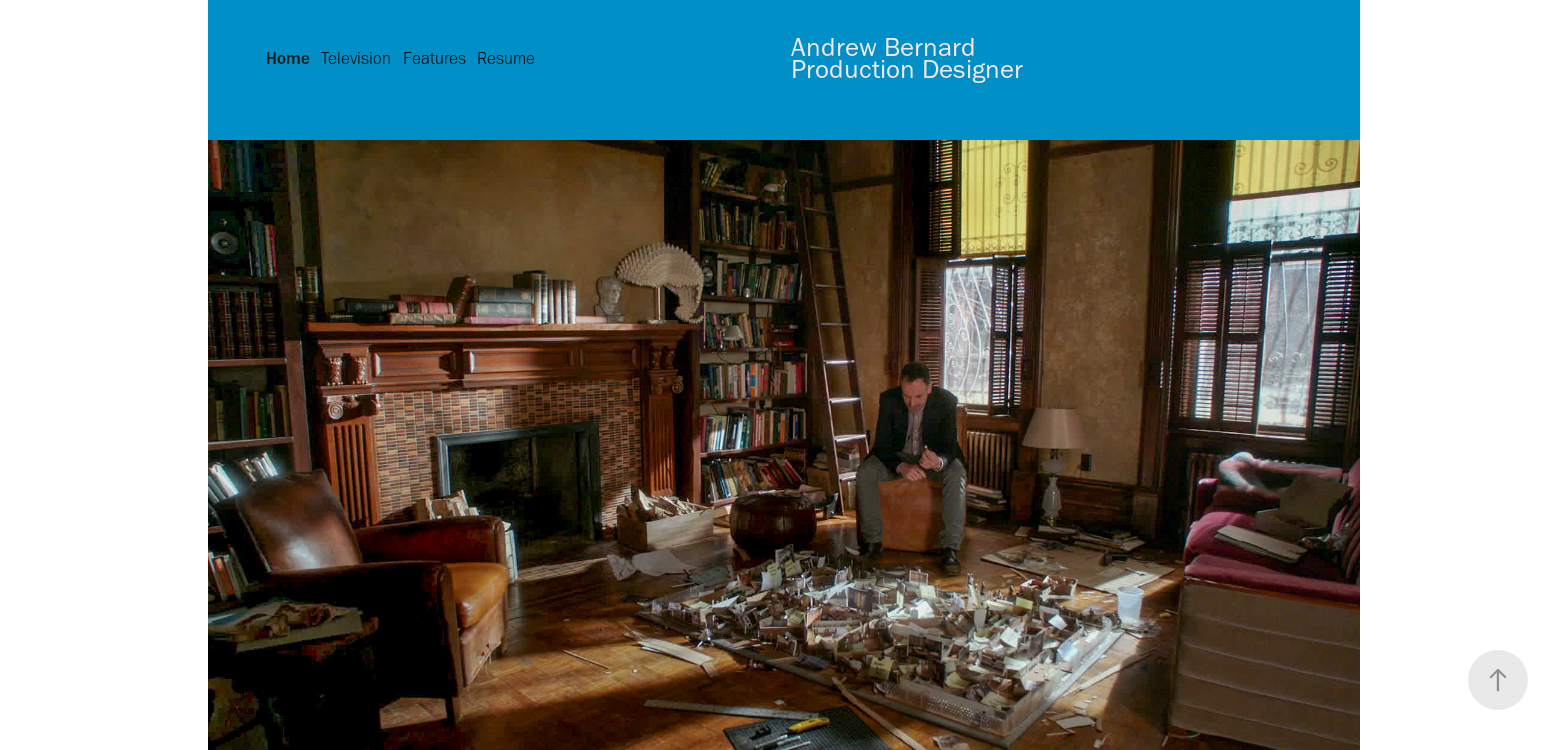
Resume (506, 58)
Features (434, 58)
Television (356, 58)
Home (288, 58)
